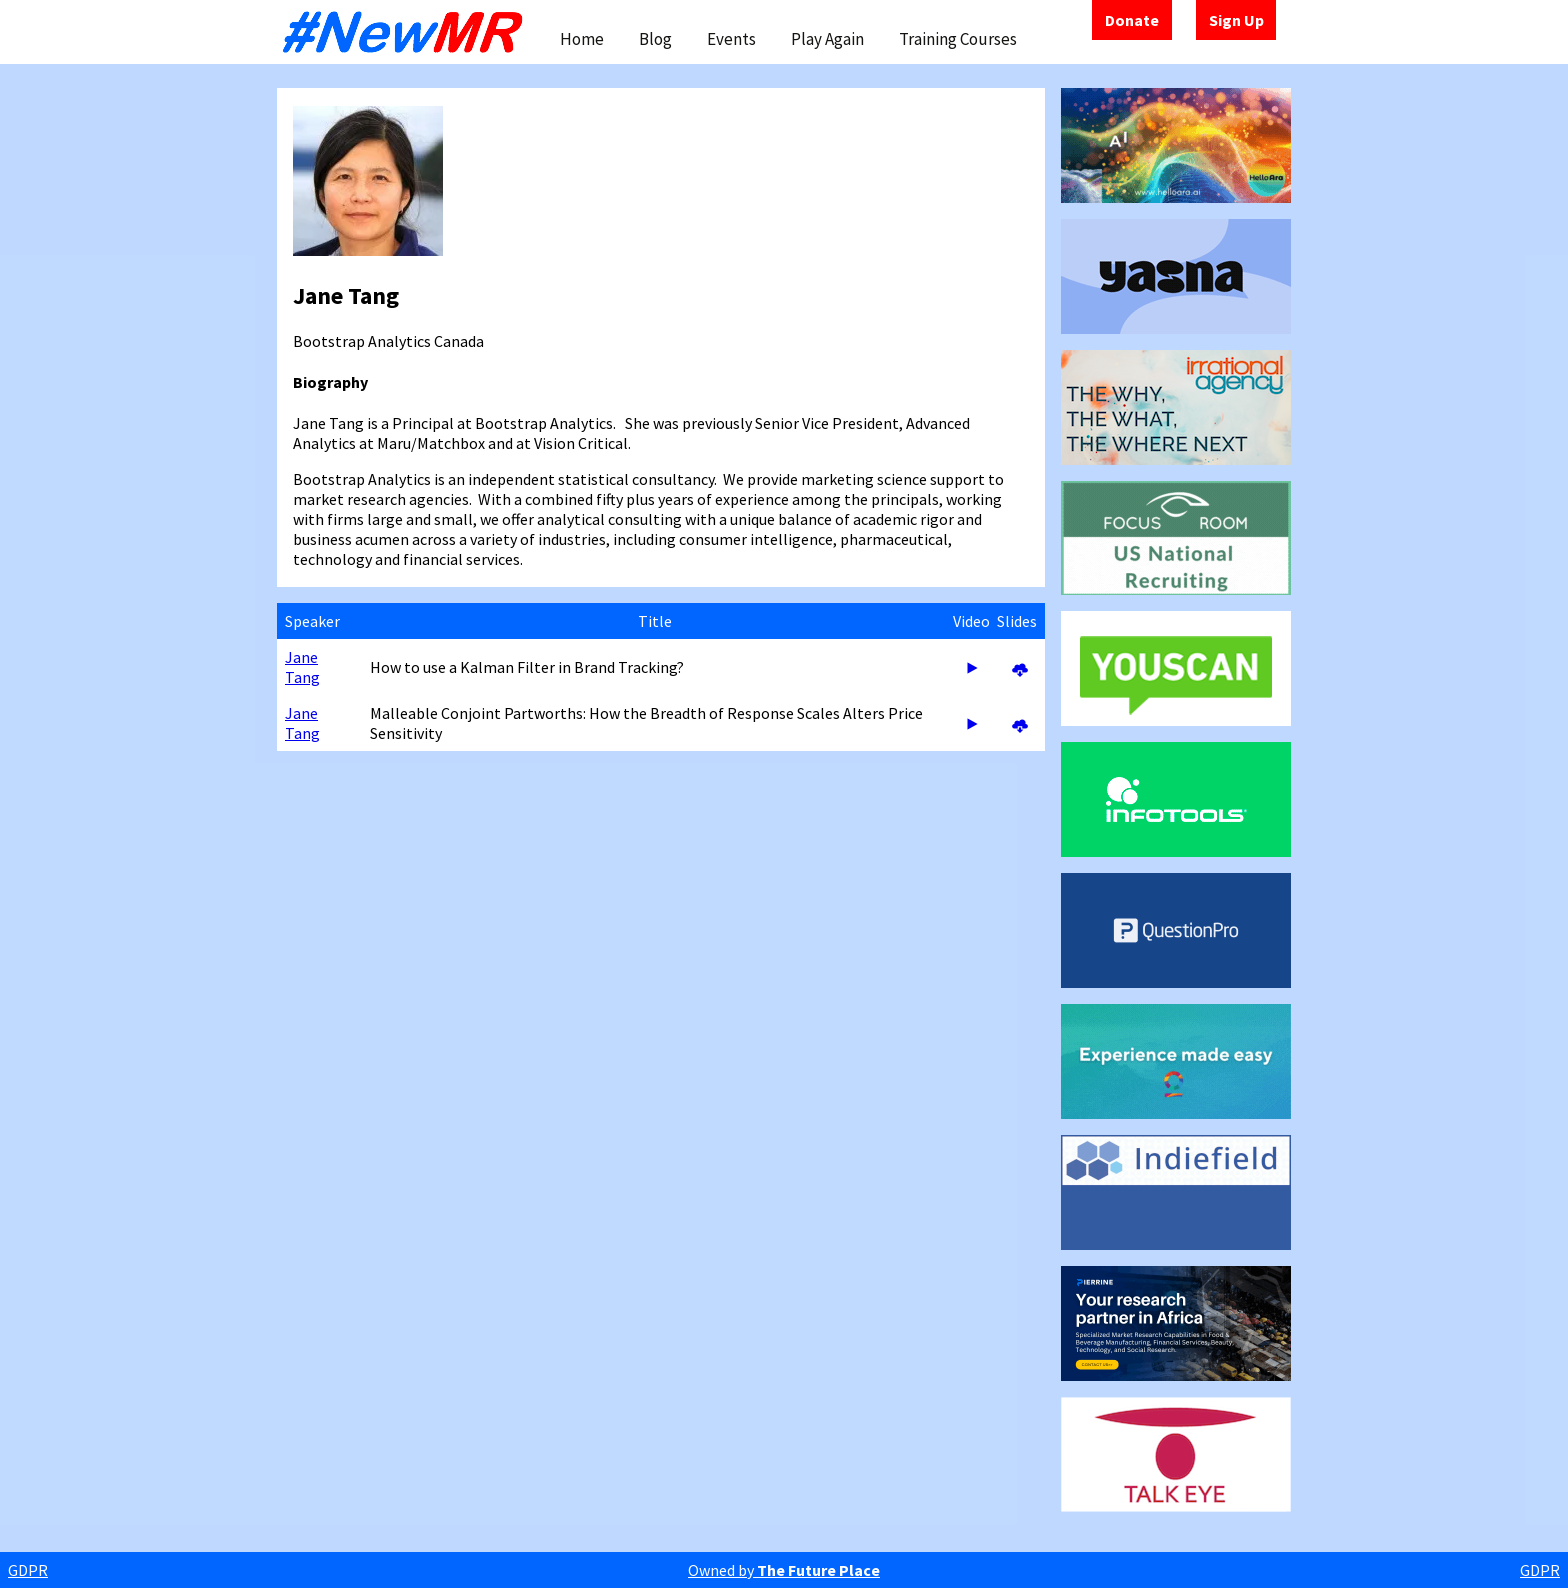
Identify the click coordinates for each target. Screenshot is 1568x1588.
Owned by (784, 1570)
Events (731, 39)
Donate (1132, 20)
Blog (655, 39)
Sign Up (1236, 20)
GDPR (28, 1570)
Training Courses (958, 39)
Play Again (827, 39)
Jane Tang (302, 667)
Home (582, 39)
